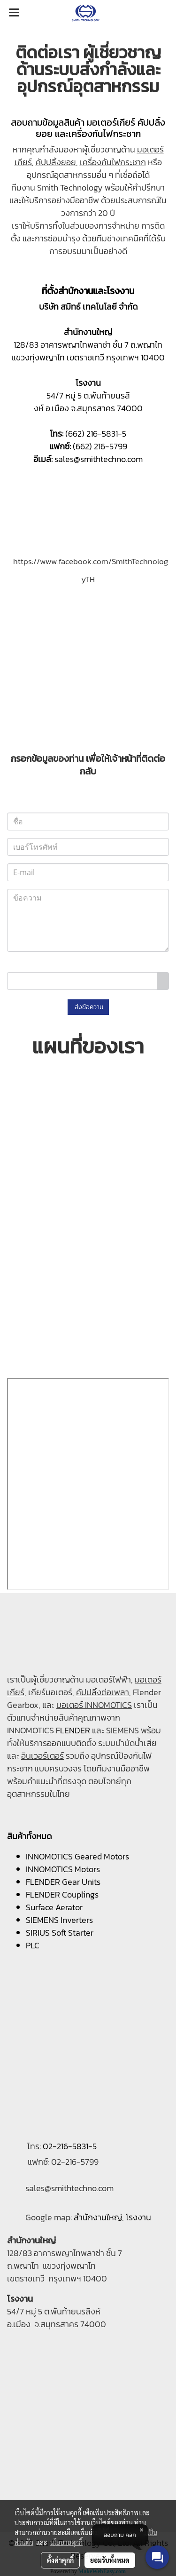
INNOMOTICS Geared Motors (77, 1856)
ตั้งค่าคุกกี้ (60, 2560)
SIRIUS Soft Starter (59, 1932)
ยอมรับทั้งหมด (110, 2560)
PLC (32, 1945)
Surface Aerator (54, 1907)
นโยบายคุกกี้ (66, 2542)
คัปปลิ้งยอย (56, 162)
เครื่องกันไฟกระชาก (113, 162)
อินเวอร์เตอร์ (42, 1755)
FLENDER (73, 1730)
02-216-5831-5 (70, 2146)
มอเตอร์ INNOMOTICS (94, 1705)
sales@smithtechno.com (98, 459)
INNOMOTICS (30, 1730)
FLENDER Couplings (62, 1894)
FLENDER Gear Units (63, 1881)
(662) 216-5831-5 (95, 433)
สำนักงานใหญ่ (98, 2217)
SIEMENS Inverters (59, 1920)
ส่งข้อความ (88, 1007)
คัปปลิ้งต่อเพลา (102, 1692)
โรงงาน (138, 2217)
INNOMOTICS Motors (63, 1869)
